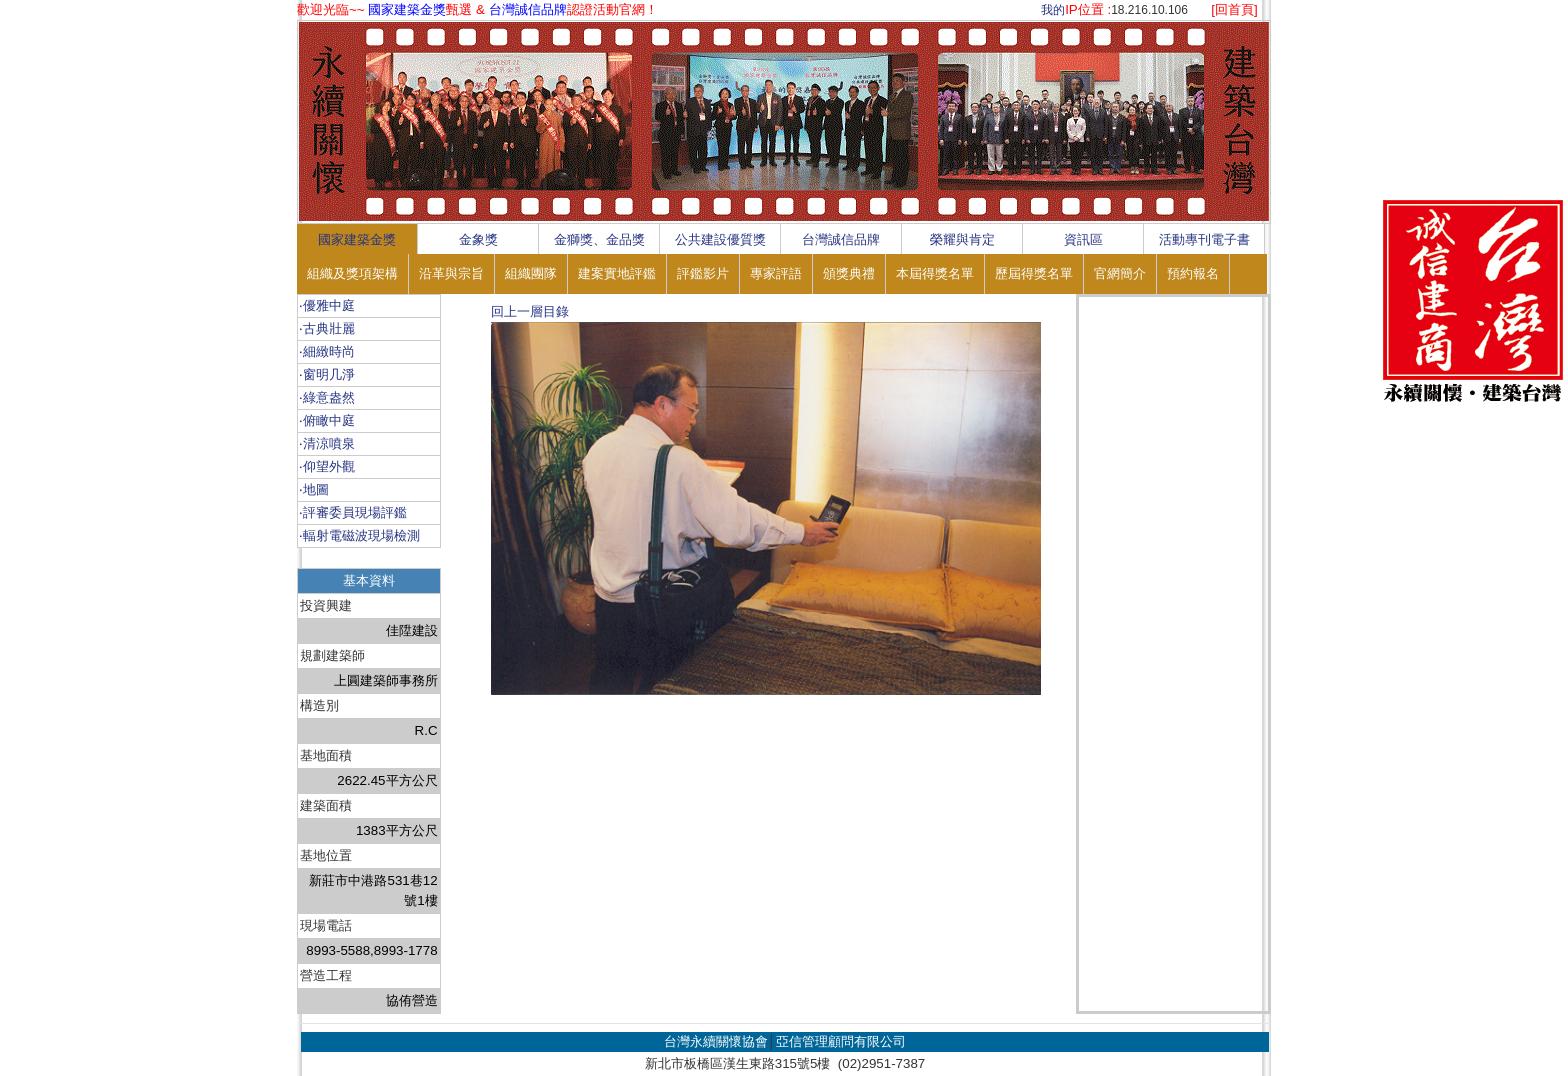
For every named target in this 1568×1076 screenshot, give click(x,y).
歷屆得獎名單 (1034, 273)
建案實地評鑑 (617, 273)
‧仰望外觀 (327, 466)
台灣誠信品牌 (841, 239)
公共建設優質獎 (720, 239)
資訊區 (1083, 239)
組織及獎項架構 (352, 273)
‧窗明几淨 (327, 374)
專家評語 (776, 273)
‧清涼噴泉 (327, 443)
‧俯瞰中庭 (327, 420)
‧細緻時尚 (327, 351)
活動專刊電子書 (1204, 239)
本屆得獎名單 (935, 273)
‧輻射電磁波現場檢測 (359, 535)
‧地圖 (314, 489)
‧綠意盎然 (327, 397)
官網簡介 (1120, 273)
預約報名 (1193, 273)
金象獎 (478, 239)
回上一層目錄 (530, 311)
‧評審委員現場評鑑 (353, 512)
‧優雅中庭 (327, 305)
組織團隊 (531, 273)
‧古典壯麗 (327, 328)
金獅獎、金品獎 (599, 239)
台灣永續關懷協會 (716, 1041)
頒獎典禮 (849, 273)
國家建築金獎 (357, 239)
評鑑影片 (703, 273)
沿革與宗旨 (451, 273)
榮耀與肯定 (962, 239)
